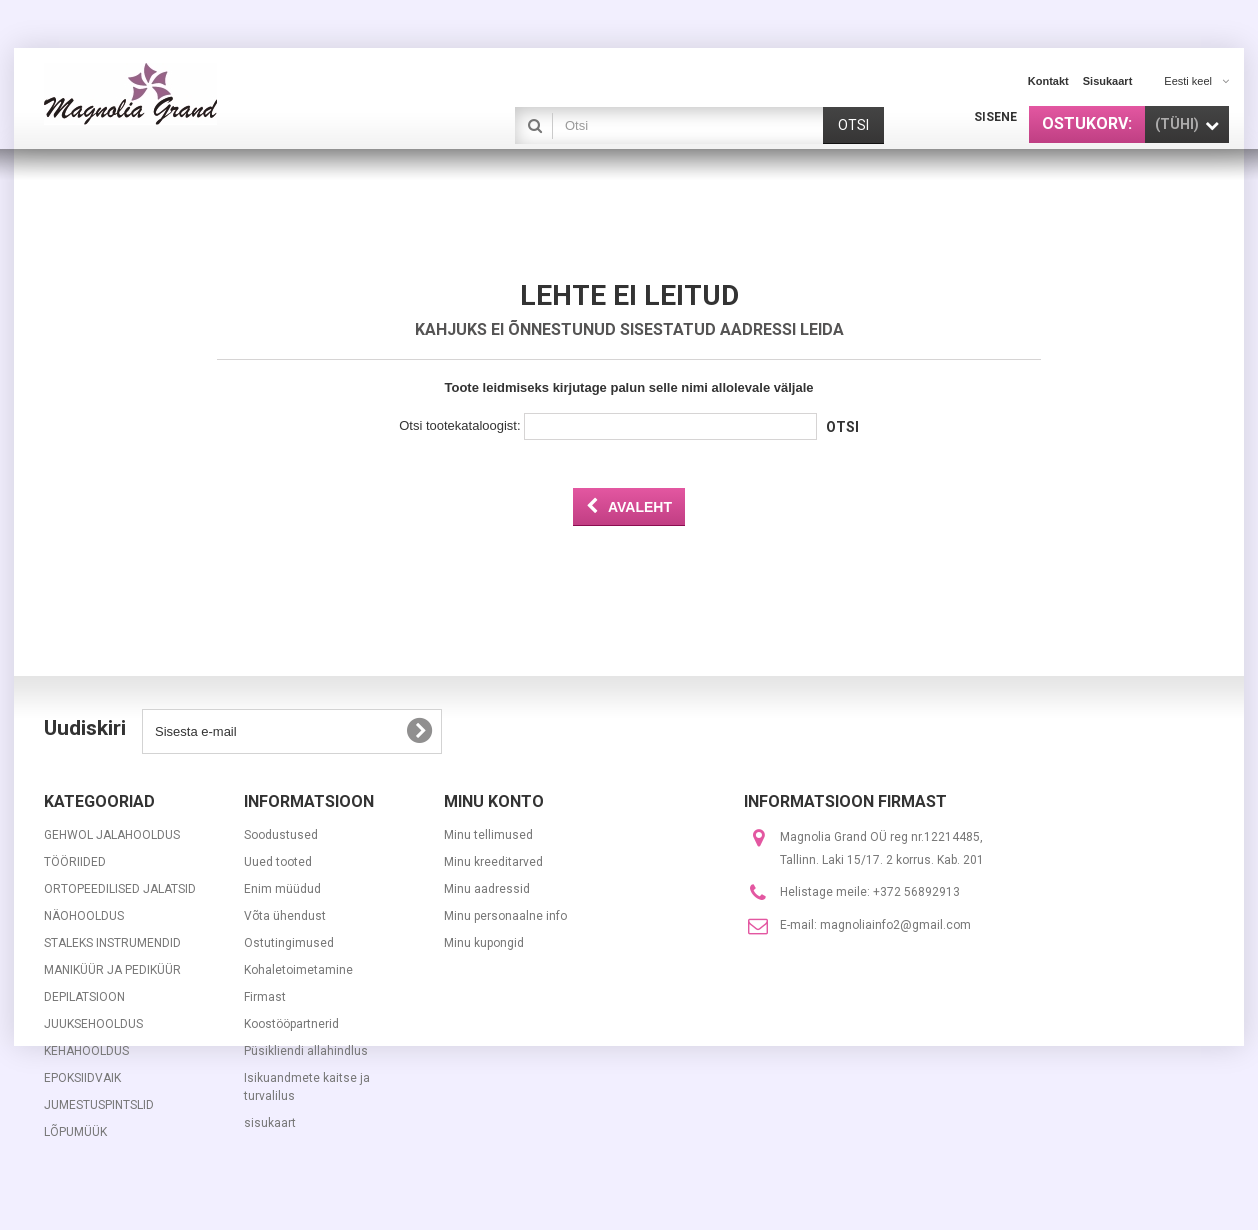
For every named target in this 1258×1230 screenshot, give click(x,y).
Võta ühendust (285, 916)
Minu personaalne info (505, 916)
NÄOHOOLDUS (84, 916)
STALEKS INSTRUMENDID (112, 943)
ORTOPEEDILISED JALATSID (120, 889)
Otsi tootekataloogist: (459, 425)
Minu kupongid (484, 943)
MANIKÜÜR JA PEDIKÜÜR (112, 970)
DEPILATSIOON (84, 997)
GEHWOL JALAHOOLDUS (112, 835)
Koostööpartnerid (291, 1024)
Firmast (265, 997)
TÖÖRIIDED (75, 862)
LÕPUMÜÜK (75, 1132)
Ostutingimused (289, 943)
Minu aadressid (487, 889)
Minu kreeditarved (493, 862)
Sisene (995, 117)
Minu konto (494, 801)
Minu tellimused (488, 835)
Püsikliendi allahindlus (306, 1051)
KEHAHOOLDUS (86, 1051)
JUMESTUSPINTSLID (99, 1105)
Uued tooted (278, 862)
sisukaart (1108, 81)
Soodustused (281, 835)
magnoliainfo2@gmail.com (895, 925)
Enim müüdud (282, 889)
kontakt (1048, 81)
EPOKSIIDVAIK (82, 1078)
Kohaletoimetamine (298, 970)
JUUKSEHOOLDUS (93, 1024)
